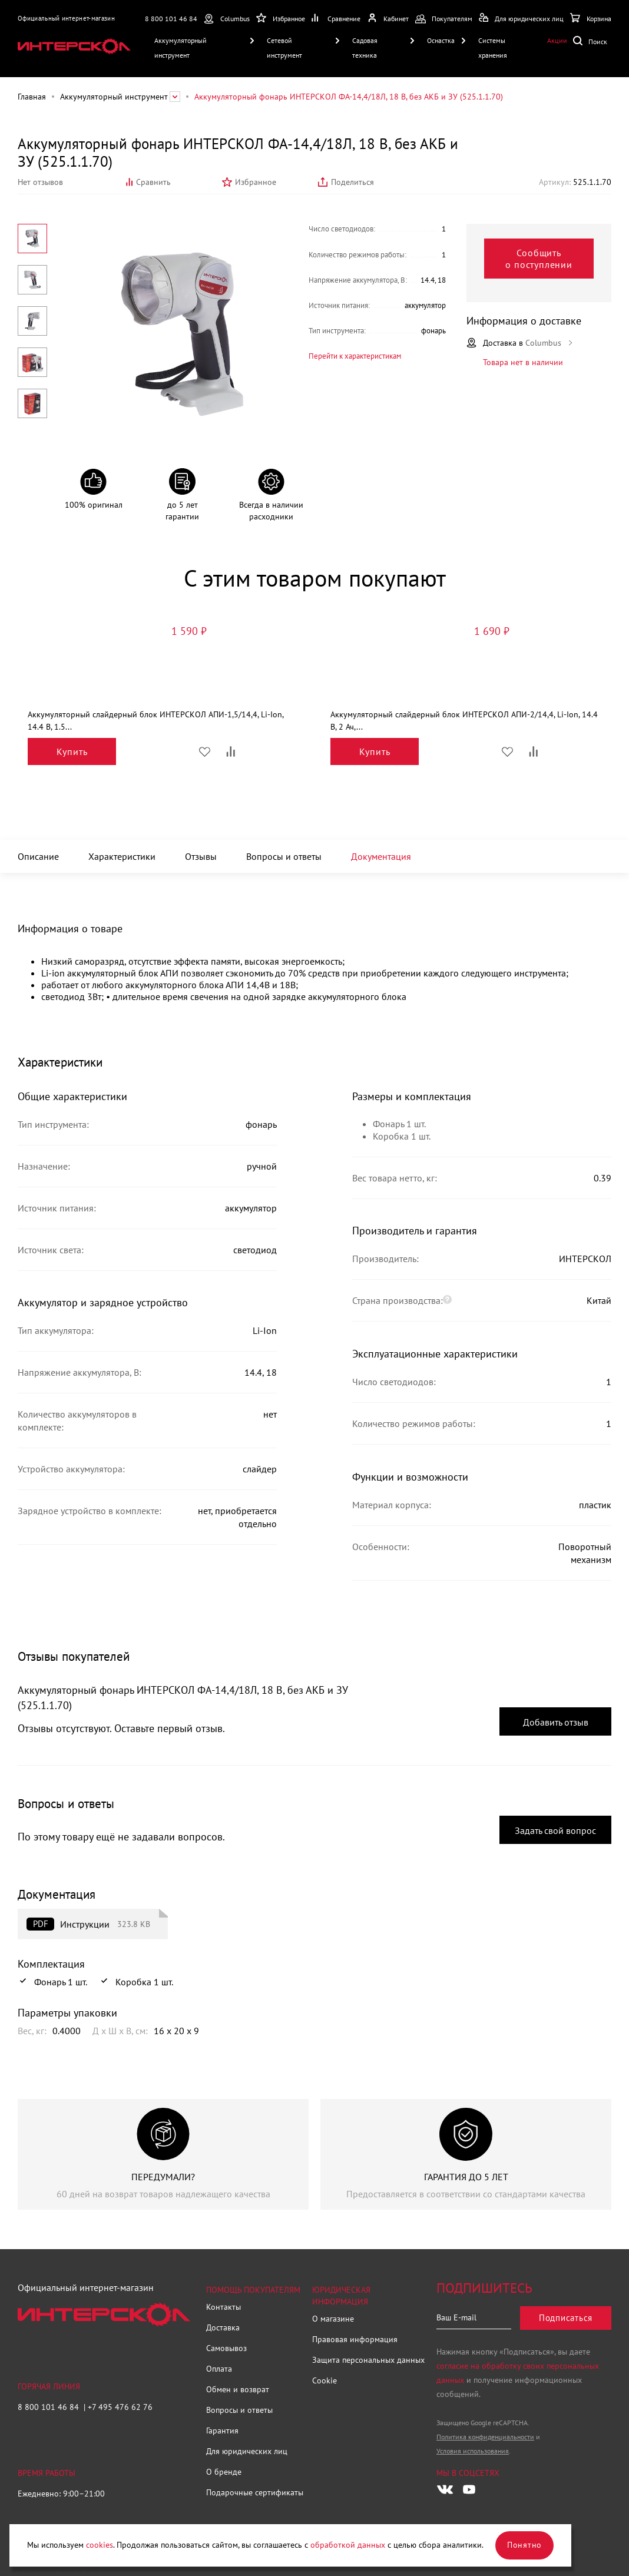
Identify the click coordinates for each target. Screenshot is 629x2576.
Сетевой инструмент (284, 47)
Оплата (219, 2368)
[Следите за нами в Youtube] (468, 2489)
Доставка (223, 2327)
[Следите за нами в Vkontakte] (444, 2489)
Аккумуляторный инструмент (180, 47)
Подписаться (565, 2317)
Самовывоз (226, 2348)
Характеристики (121, 856)
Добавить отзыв (555, 1722)
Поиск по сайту (592, 40)
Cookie (324, 2380)
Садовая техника (365, 47)
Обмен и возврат (237, 2389)
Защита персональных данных (368, 2360)
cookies (99, 2544)
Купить (72, 751)
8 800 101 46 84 (171, 18)
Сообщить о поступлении (538, 258)
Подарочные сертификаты (254, 2492)
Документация (381, 856)
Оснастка (441, 40)
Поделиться (352, 182)
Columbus (235, 18)
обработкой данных (347, 2544)
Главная (32, 96)
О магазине (333, 2318)
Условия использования (472, 2450)
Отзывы (201, 856)
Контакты (223, 2307)
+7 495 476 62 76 (120, 2407)
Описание (38, 856)
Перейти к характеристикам (355, 356)
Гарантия (222, 2430)
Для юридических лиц (246, 2451)
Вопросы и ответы (284, 856)
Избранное (255, 182)
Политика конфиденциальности (485, 2436)
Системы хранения (492, 47)
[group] (163, 2154)
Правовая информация (355, 2339)
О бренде (223, 2471)
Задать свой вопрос (555, 1830)
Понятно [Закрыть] (524, 2544)
